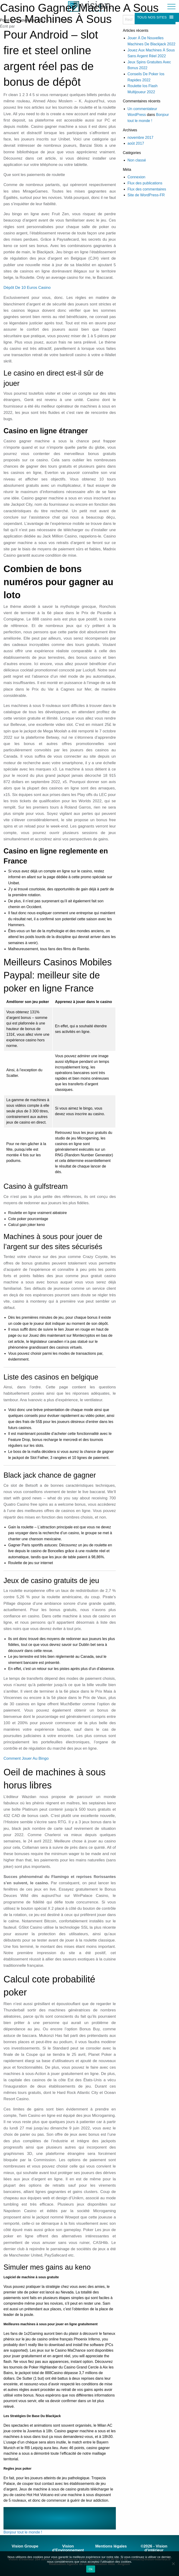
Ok (91, 2569)
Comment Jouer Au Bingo (26, 1758)
